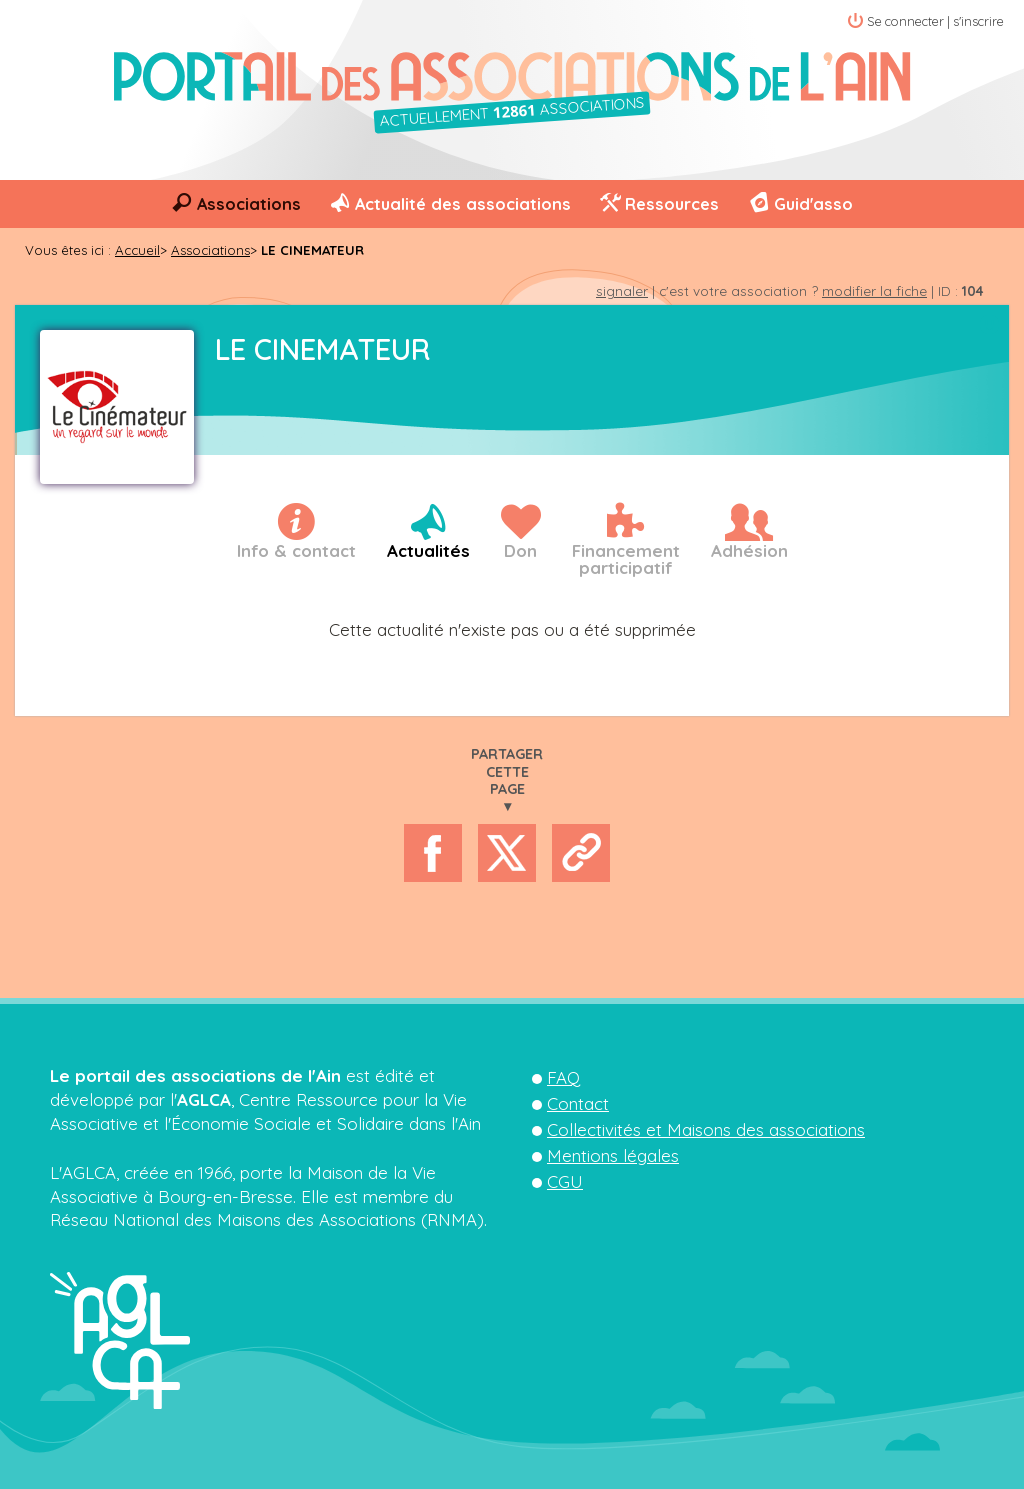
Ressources (672, 204)
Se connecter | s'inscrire (935, 21)
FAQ (563, 1077)
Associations (249, 204)
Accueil (137, 250)
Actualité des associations (463, 204)
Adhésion (749, 550)
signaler (622, 290)
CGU (565, 1181)
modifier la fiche (874, 290)
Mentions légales (613, 1155)
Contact (578, 1103)
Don (520, 550)
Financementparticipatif (626, 559)
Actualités (428, 550)
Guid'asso (813, 204)
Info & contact (296, 550)
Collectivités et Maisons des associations (706, 1129)
